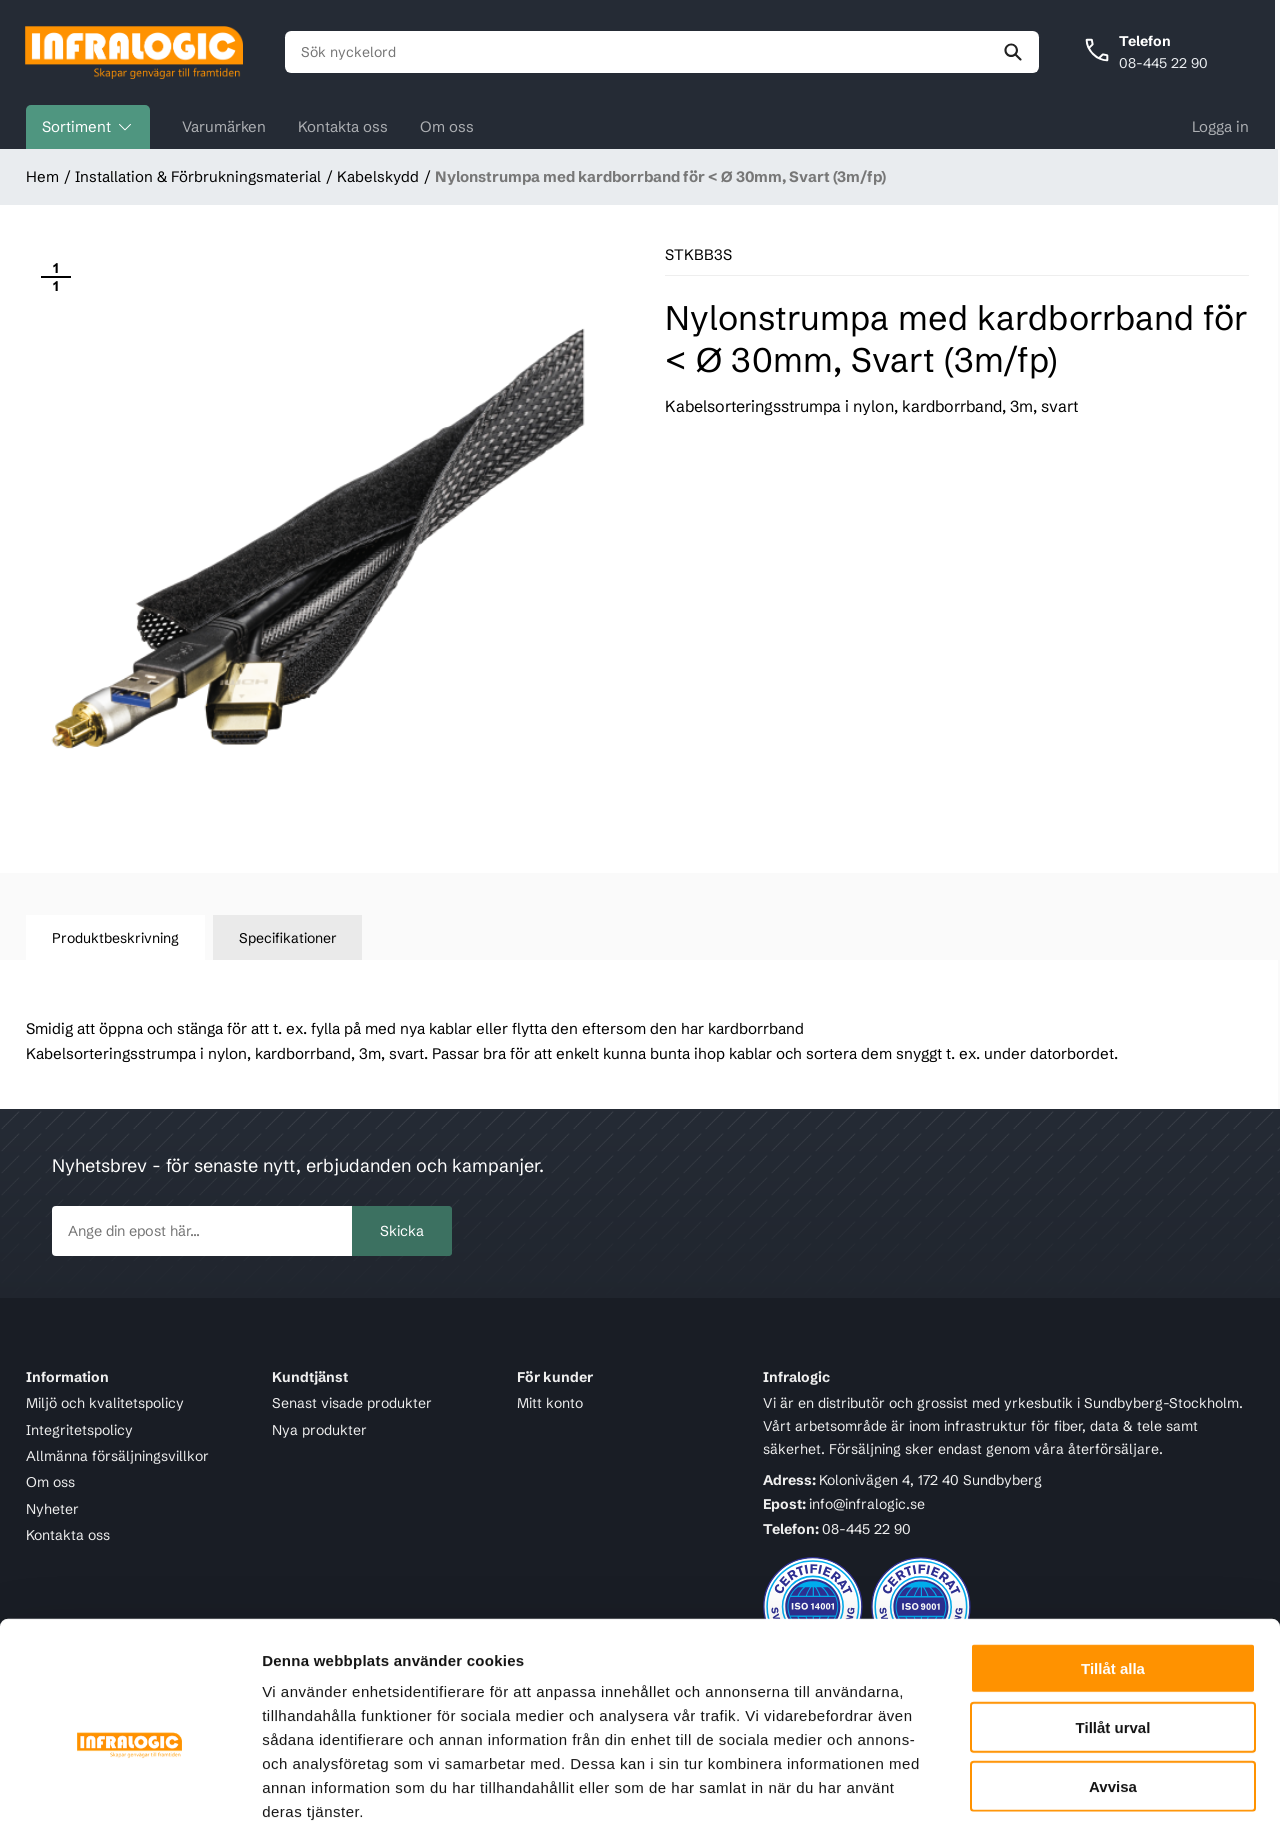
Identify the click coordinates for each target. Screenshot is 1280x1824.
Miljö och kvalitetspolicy (105, 1404)
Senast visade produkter (352, 1404)
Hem (42, 177)
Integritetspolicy (79, 1430)
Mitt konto (550, 1404)
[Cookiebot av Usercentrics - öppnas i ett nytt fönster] (129, 1785)
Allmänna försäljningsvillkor (117, 1456)
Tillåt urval (1113, 1619)
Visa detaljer (1086, 1784)
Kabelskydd (378, 177)
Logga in (1220, 127)
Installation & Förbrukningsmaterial (198, 177)
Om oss (447, 127)
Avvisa (1113, 1678)
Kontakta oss (343, 127)
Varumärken (224, 127)
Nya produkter (319, 1430)
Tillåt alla (1113, 1560)
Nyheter (52, 1509)
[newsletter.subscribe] (202, 1232)
